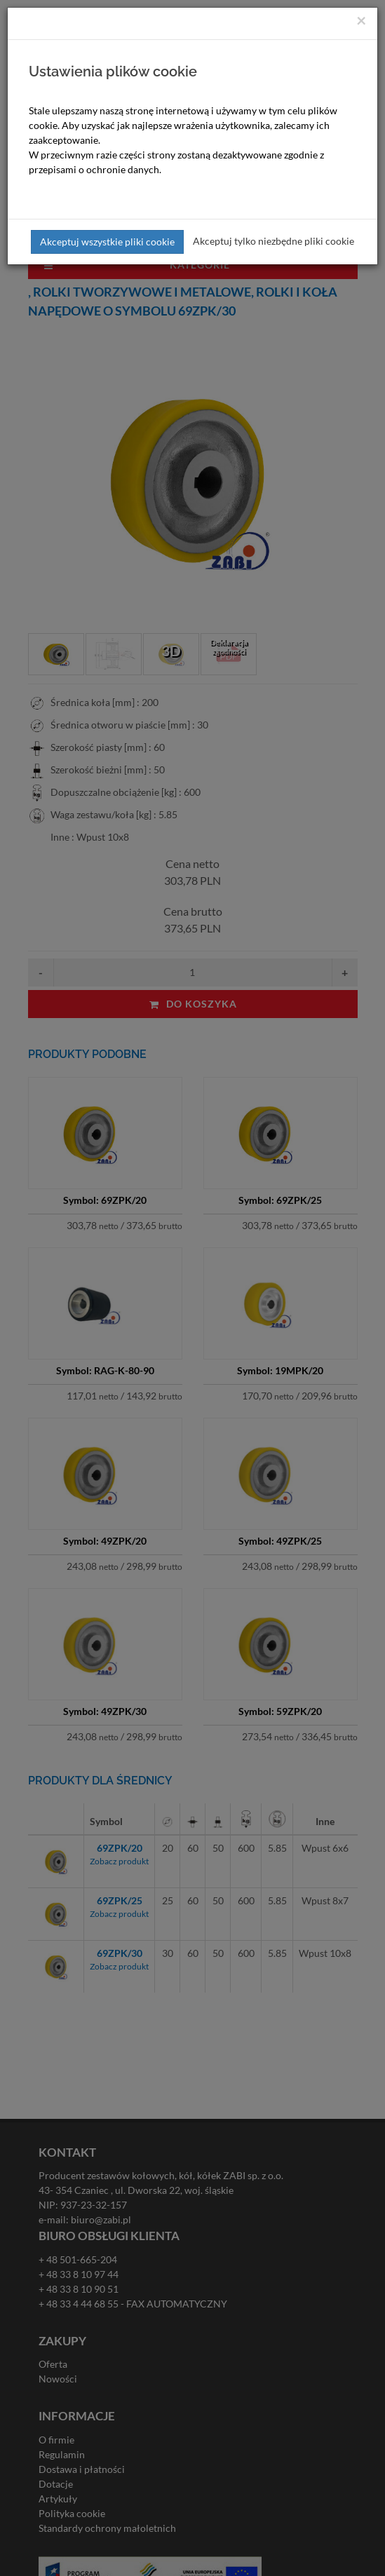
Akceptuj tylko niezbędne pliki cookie (273, 241)
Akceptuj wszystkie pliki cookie (107, 242)
